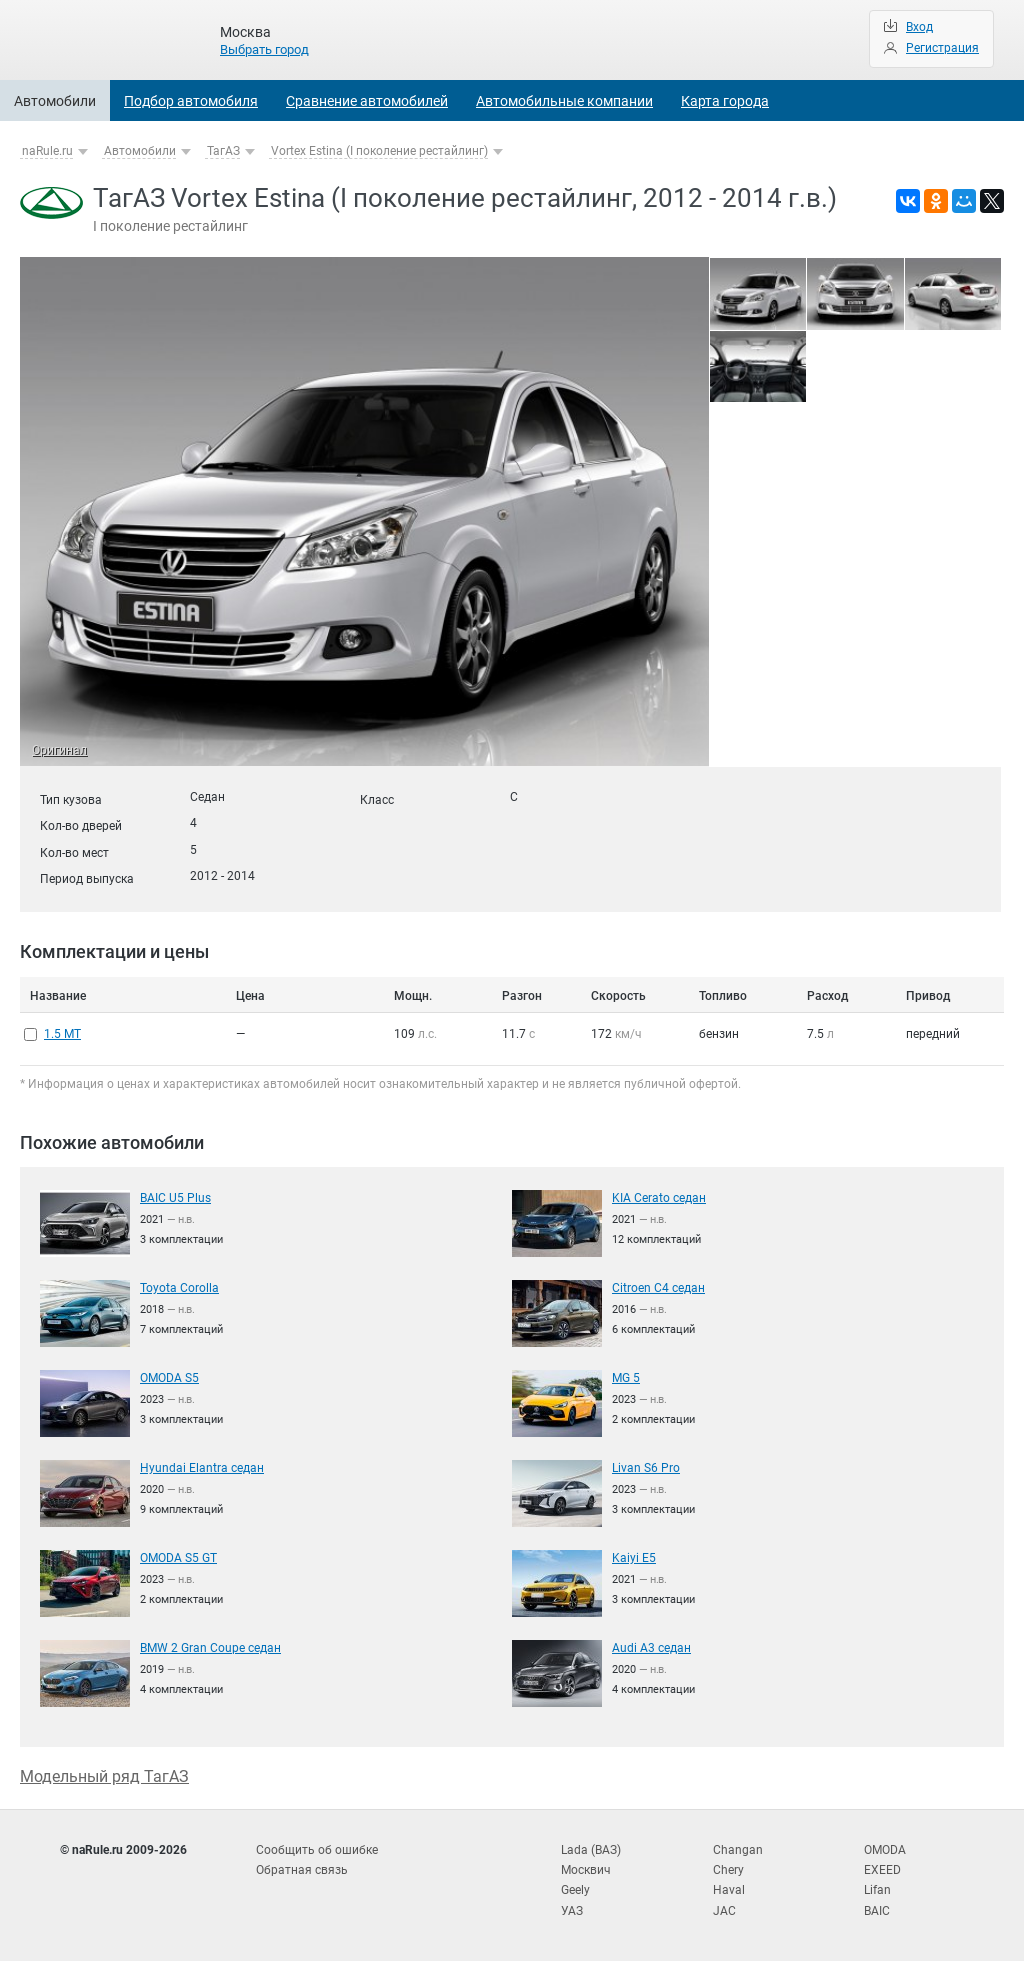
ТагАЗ (223, 151)
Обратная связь (302, 1870)
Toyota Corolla (179, 1288)
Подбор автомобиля (191, 101)
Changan (738, 1850)
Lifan (877, 1890)
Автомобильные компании (564, 101)
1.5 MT (62, 1034)
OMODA (885, 1850)
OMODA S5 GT (178, 1558)
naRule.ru (47, 151)
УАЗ (572, 1911)
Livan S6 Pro (646, 1468)
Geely (575, 1890)
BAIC (877, 1911)
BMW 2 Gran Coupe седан (210, 1648)
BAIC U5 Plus (175, 1198)
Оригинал (59, 750)
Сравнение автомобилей (367, 101)
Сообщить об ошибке (317, 1850)
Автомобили (55, 101)
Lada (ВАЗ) (591, 1850)
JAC (724, 1911)
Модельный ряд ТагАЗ (104, 1776)
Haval (729, 1890)
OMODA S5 (169, 1378)
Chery (728, 1870)
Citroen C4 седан (658, 1288)
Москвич (586, 1870)
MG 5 (626, 1378)
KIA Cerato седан (659, 1198)
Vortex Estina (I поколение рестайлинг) (379, 151)
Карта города (725, 101)
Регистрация (942, 48)
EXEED (882, 1870)
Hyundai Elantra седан (202, 1468)
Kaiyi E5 (634, 1558)
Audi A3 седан (651, 1648)
